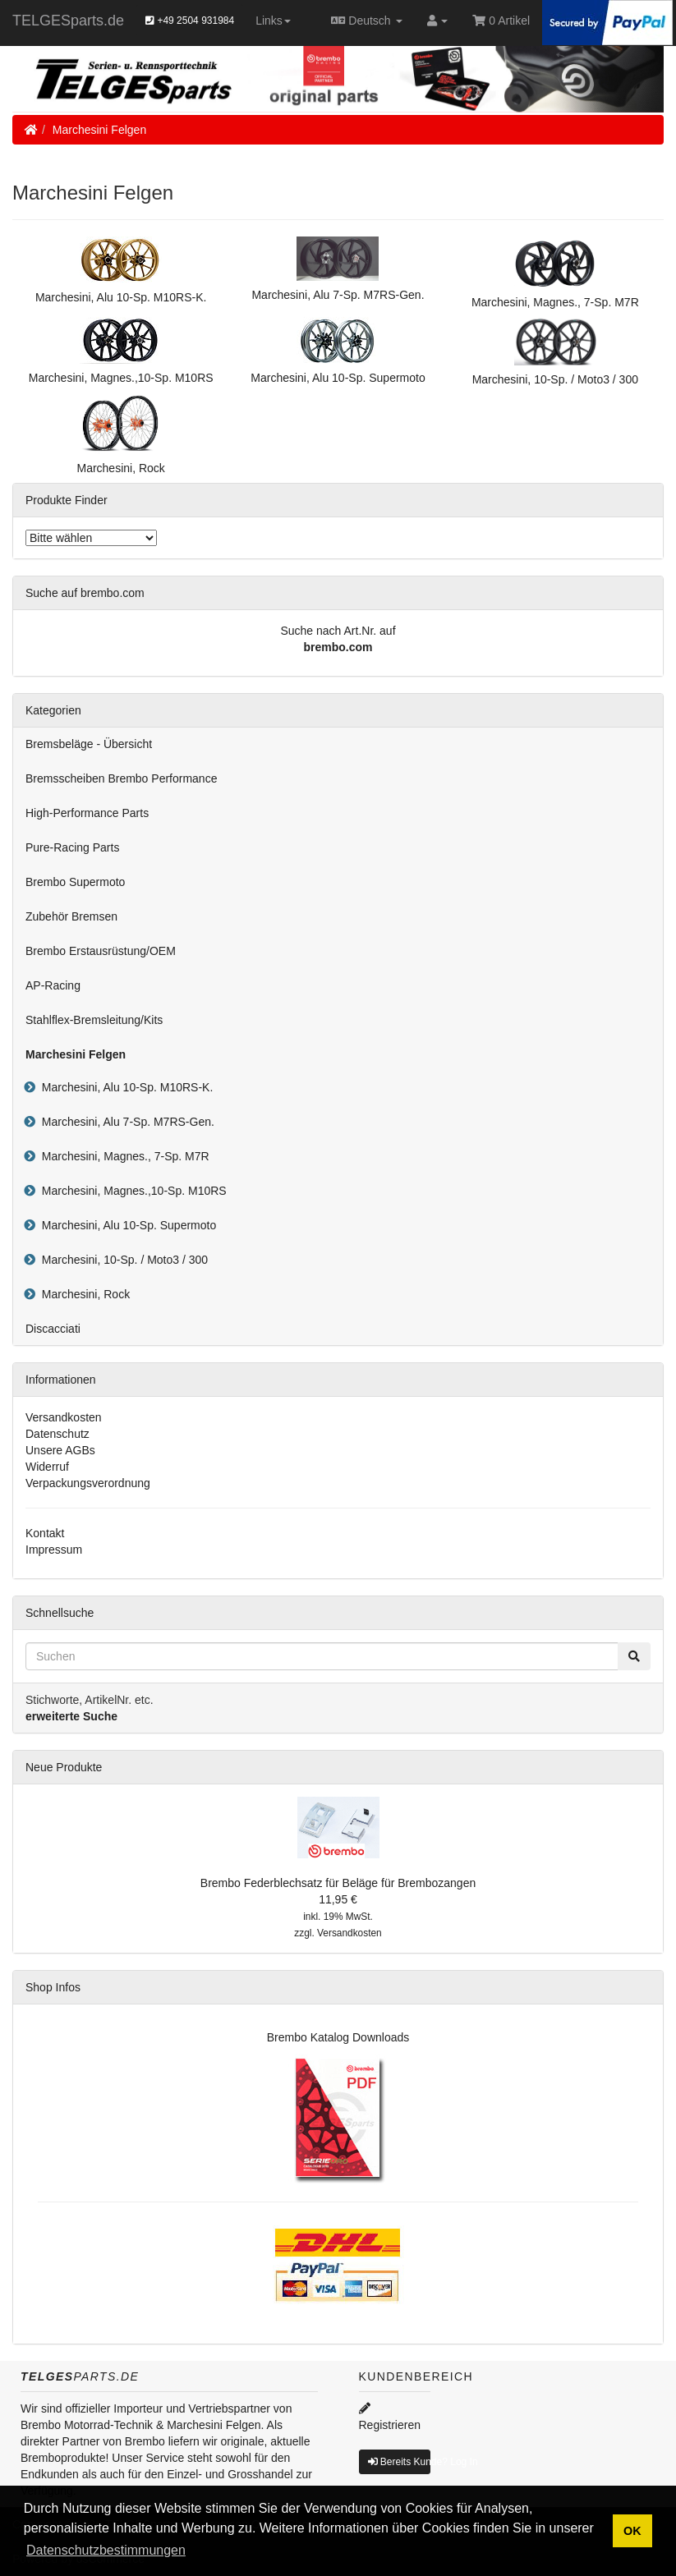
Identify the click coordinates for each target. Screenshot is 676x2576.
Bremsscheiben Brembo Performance (121, 778)
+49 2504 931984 (189, 20)
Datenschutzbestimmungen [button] (106, 2550)
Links (273, 20)
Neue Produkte (63, 1767)
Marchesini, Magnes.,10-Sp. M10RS (131, 1190)
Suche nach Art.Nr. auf (337, 630)
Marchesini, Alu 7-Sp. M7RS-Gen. (124, 1121)
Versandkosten (63, 1417)
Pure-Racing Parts (72, 847)
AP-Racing (52, 985)
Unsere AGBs (60, 1450)
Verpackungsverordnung (87, 1483)
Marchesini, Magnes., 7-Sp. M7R (122, 1156)
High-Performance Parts (87, 813)
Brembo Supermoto (75, 882)
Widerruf (47, 1466)
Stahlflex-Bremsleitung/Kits (94, 1019)
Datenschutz (57, 1433)
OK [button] (632, 2530)
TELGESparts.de (68, 20)
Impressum (53, 1549)
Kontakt (44, 1533)
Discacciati (52, 1328)
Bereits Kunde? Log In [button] (399, 2462)
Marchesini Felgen (99, 129)
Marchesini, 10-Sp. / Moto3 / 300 (121, 1259)
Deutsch (366, 20)
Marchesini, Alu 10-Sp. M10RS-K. (124, 1087)
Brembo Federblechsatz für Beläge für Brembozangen (338, 1883)
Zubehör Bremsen (71, 916)
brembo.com (337, 647)
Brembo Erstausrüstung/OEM (100, 950)
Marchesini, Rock (82, 1294)
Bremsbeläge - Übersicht (88, 744)
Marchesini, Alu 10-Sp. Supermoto (125, 1225)
